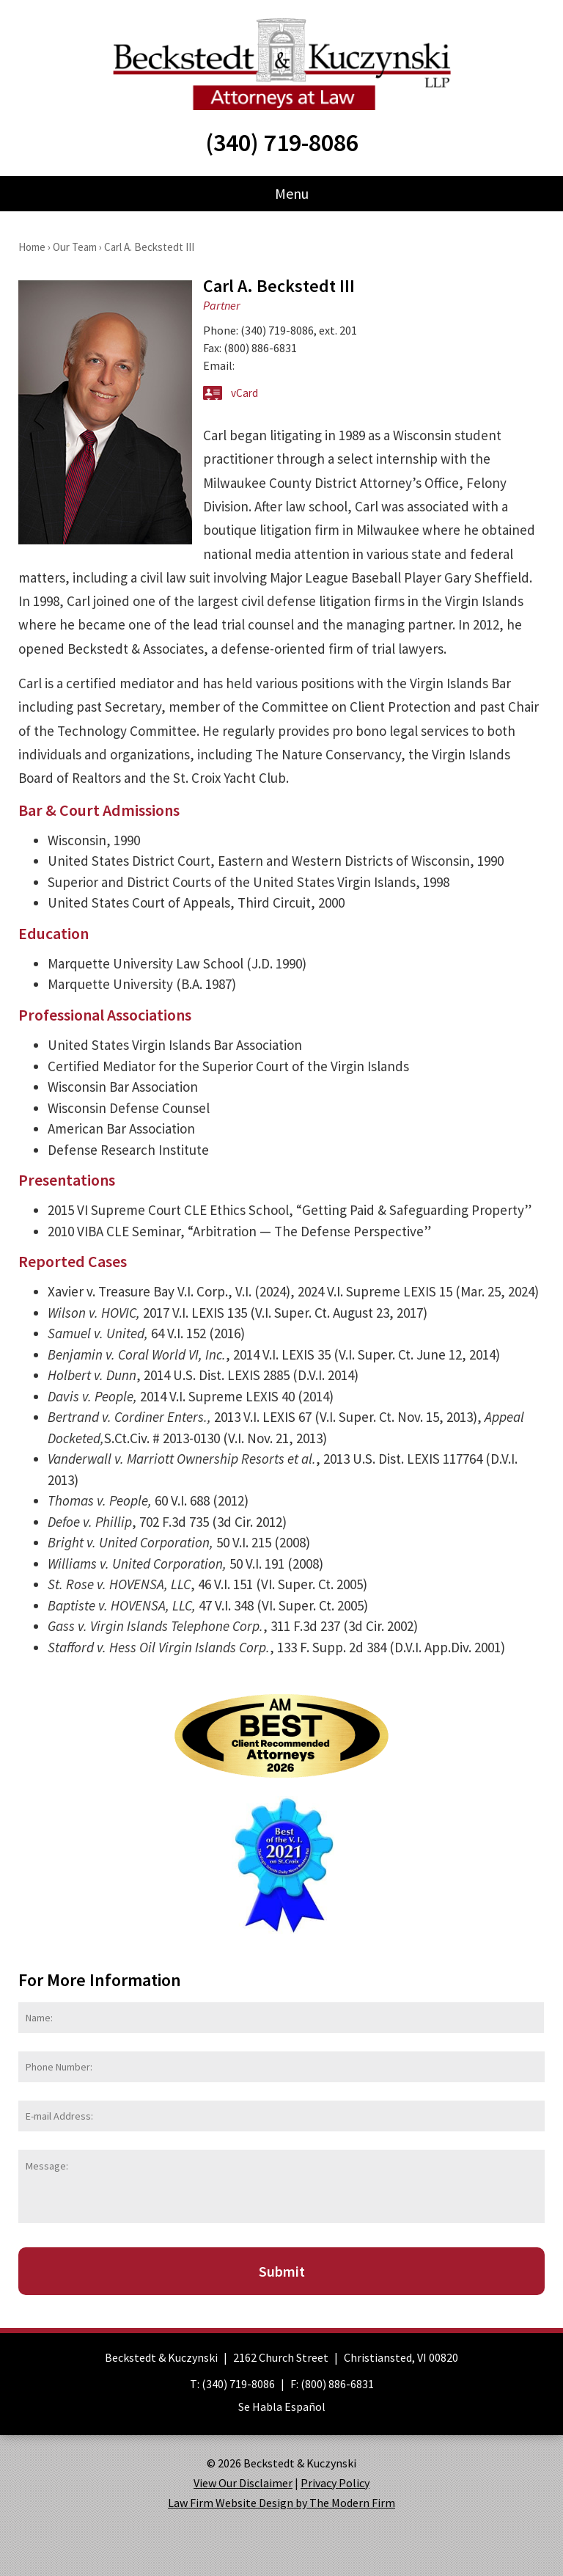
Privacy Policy (335, 2482)
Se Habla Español (281, 2406)
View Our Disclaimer (243, 2482)
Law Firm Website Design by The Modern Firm (281, 2502)
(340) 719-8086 (281, 142)
